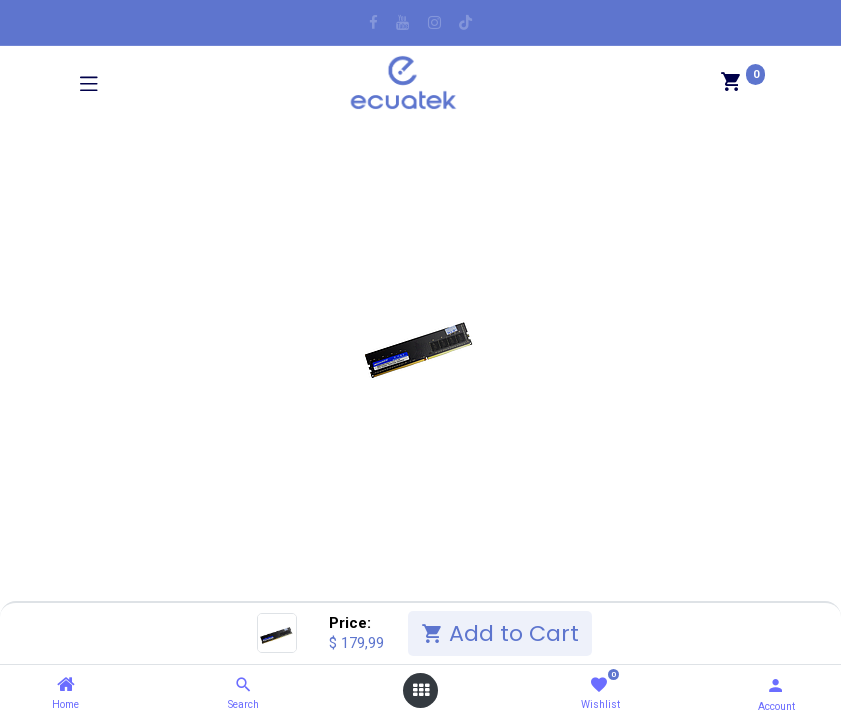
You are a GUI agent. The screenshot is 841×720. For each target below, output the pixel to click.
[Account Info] (775, 685)
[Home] (66, 685)
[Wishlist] (598, 685)
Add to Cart (500, 633)
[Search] (243, 685)
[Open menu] (421, 690)
